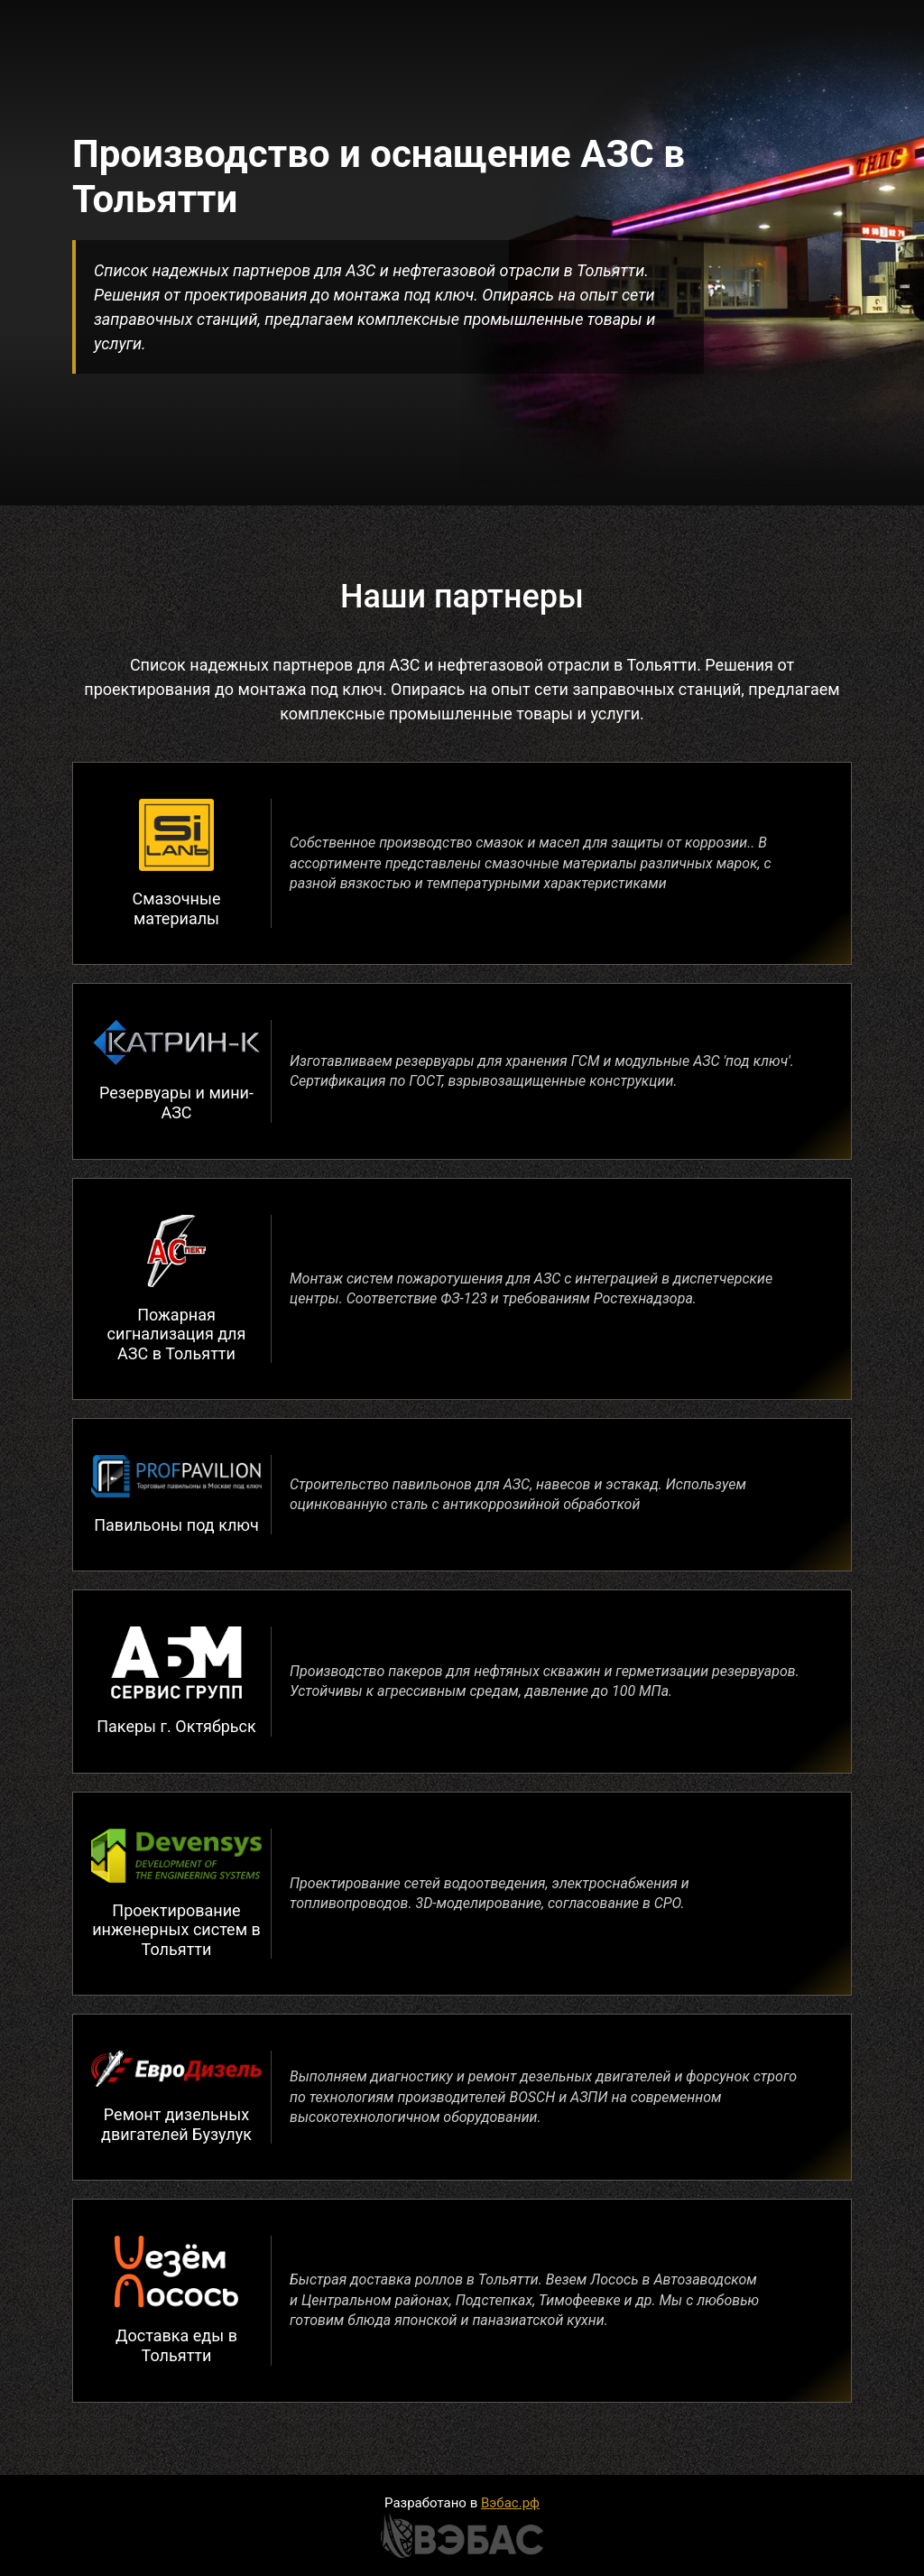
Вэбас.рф (510, 2503)
